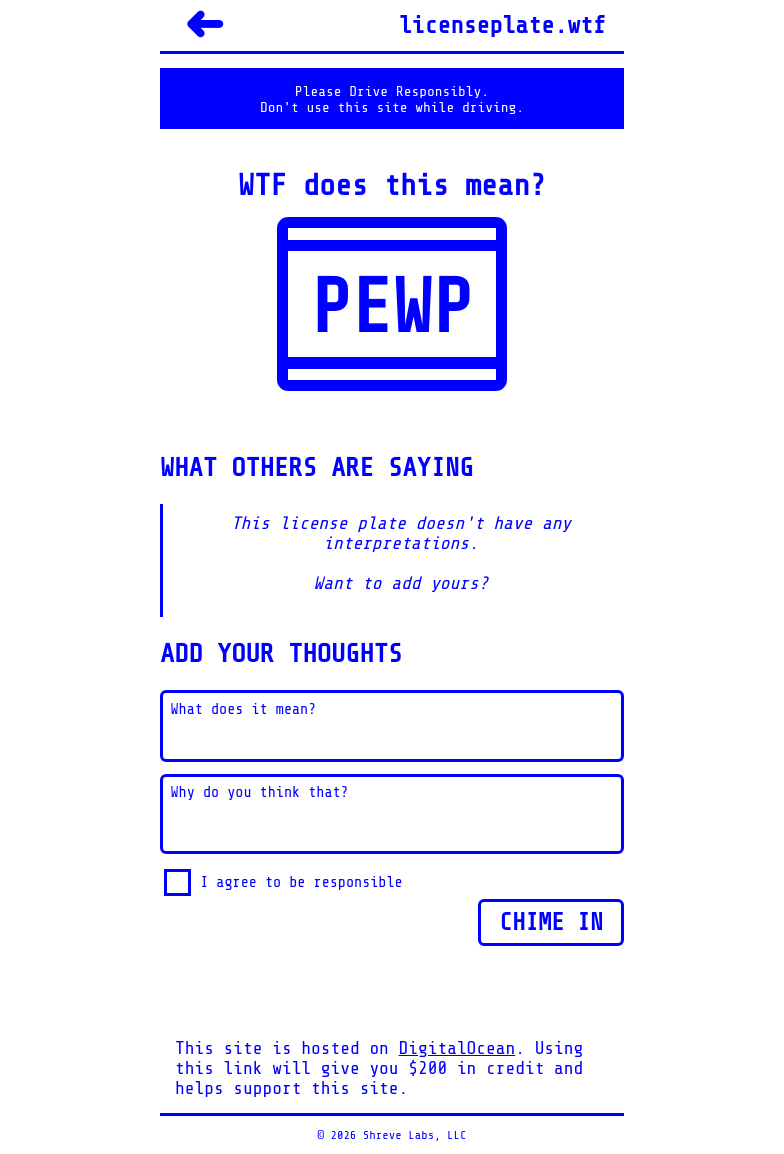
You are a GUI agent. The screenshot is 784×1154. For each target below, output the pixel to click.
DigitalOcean (457, 1048)
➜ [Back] (204, 25)
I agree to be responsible (301, 882)
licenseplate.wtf (502, 25)
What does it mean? (244, 709)
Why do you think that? (260, 792)
